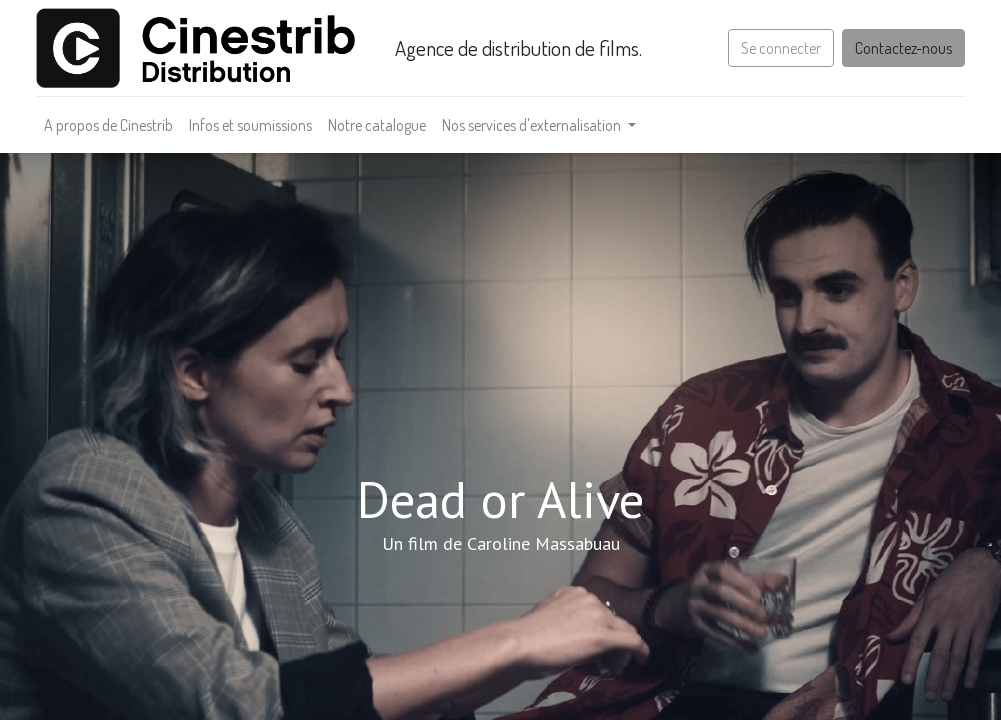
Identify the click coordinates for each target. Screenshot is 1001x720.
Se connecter (781, 48)
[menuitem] (108, 125)
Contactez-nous (903, 48)
